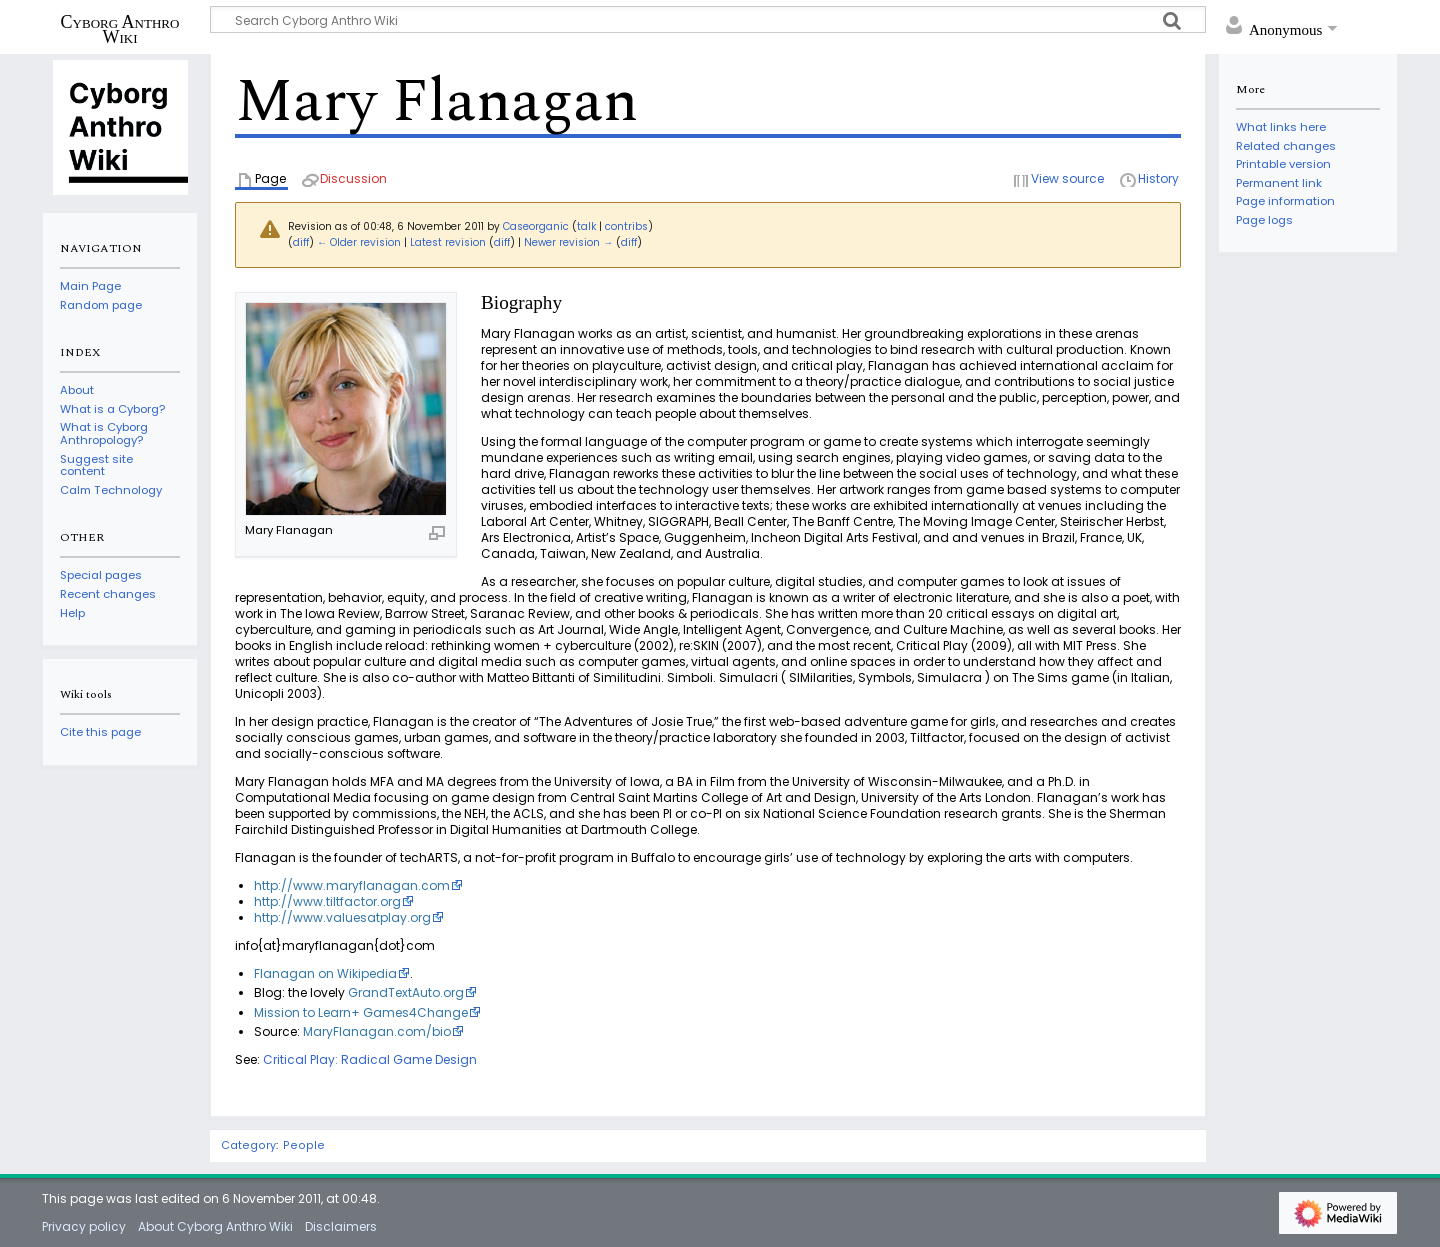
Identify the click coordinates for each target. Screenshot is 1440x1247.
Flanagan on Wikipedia (325, 973)
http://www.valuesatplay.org (342, 917)
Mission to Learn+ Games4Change (361, 1012)
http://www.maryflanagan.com (352, 885)
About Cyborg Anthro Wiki (215, 1226)
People (304, 1145)
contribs (626, 226)
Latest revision (448, 242)
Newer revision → (568, 242)
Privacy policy (84, 1226)
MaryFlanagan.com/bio (377, 1031)
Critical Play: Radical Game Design (370, 1059)
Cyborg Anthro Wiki (120, 29)
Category (248, 1145)
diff (301, 242)
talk (586, 226)
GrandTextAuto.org (406, 992)
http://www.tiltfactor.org (327, 901)
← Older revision (359, 242)
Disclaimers (341, 1226)
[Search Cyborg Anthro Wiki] (708, 19)
